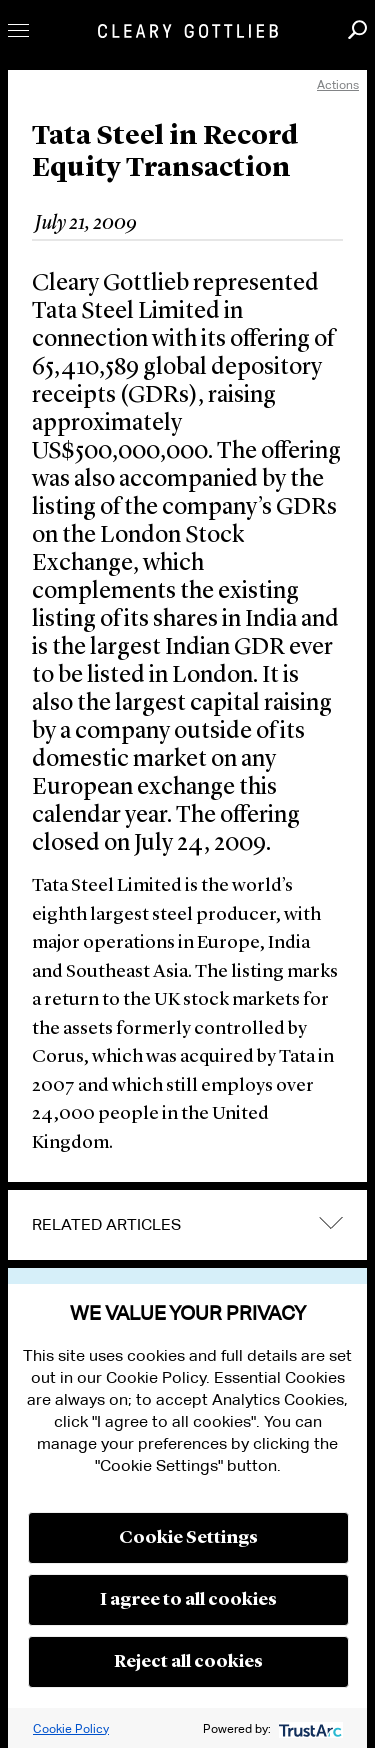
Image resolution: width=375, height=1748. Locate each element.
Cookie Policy (71, 1728)
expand (331, 1223)
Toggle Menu (18, 30)
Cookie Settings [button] (188, 1538)
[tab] (187, 1225)
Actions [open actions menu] (338, 84)
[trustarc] (308, 1728)
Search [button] (357, 29)
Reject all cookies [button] (188, 1662)
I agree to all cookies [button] (188, 1600)
